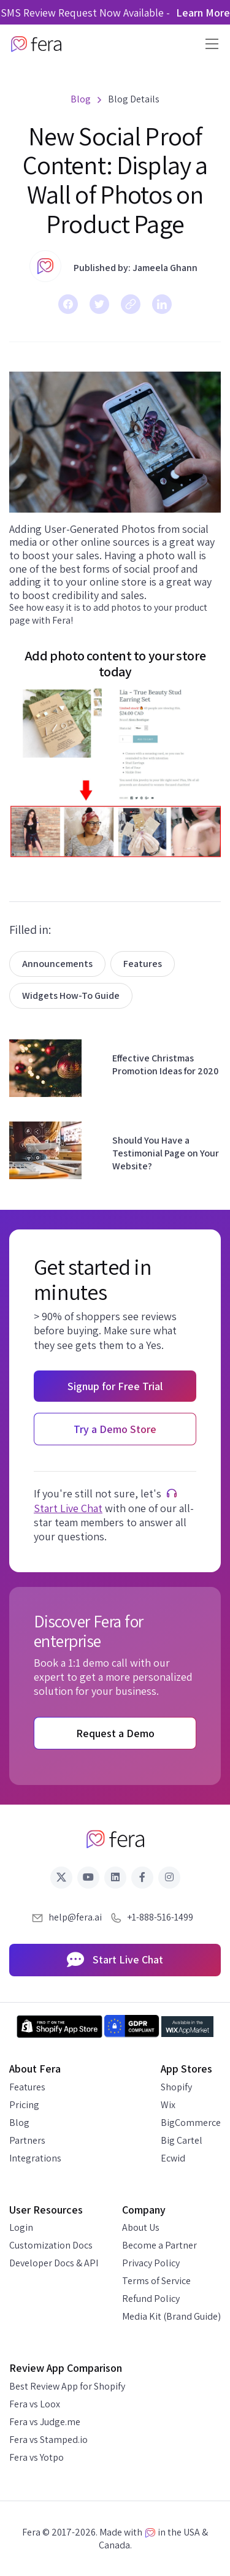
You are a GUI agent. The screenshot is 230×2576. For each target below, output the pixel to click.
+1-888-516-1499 (160, 1917)
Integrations (35, 2158)
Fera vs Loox (34, 2404)
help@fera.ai (75, 1917)
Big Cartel (181, 2140)
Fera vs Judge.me (44, 2421)
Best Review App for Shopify (67, 2386)
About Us (140, 2227)
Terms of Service (156, 2280)
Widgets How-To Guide (71, 995)
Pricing (24, 2104)
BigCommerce (191, 2122)
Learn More (203, 12)
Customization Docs (51, 2245)
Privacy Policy (151, 2263)
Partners (27, 2140)
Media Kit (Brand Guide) (171, 2316)
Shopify (176, 2087)
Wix (168, 2104)
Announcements (57, 963)
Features (142, 963)
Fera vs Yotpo (36, 2457)
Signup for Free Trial (115, 1386)
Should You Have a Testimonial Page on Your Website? (165, 1153)
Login (21, 2227)
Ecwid (173, 2158)
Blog (19, 2122)
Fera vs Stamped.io (48, 2439)
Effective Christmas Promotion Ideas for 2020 (165, 1064)
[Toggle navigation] (208, 44)
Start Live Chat (68, 1508)
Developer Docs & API (53, 2263)
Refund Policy (151, 2298)
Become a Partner (159, 2245)
